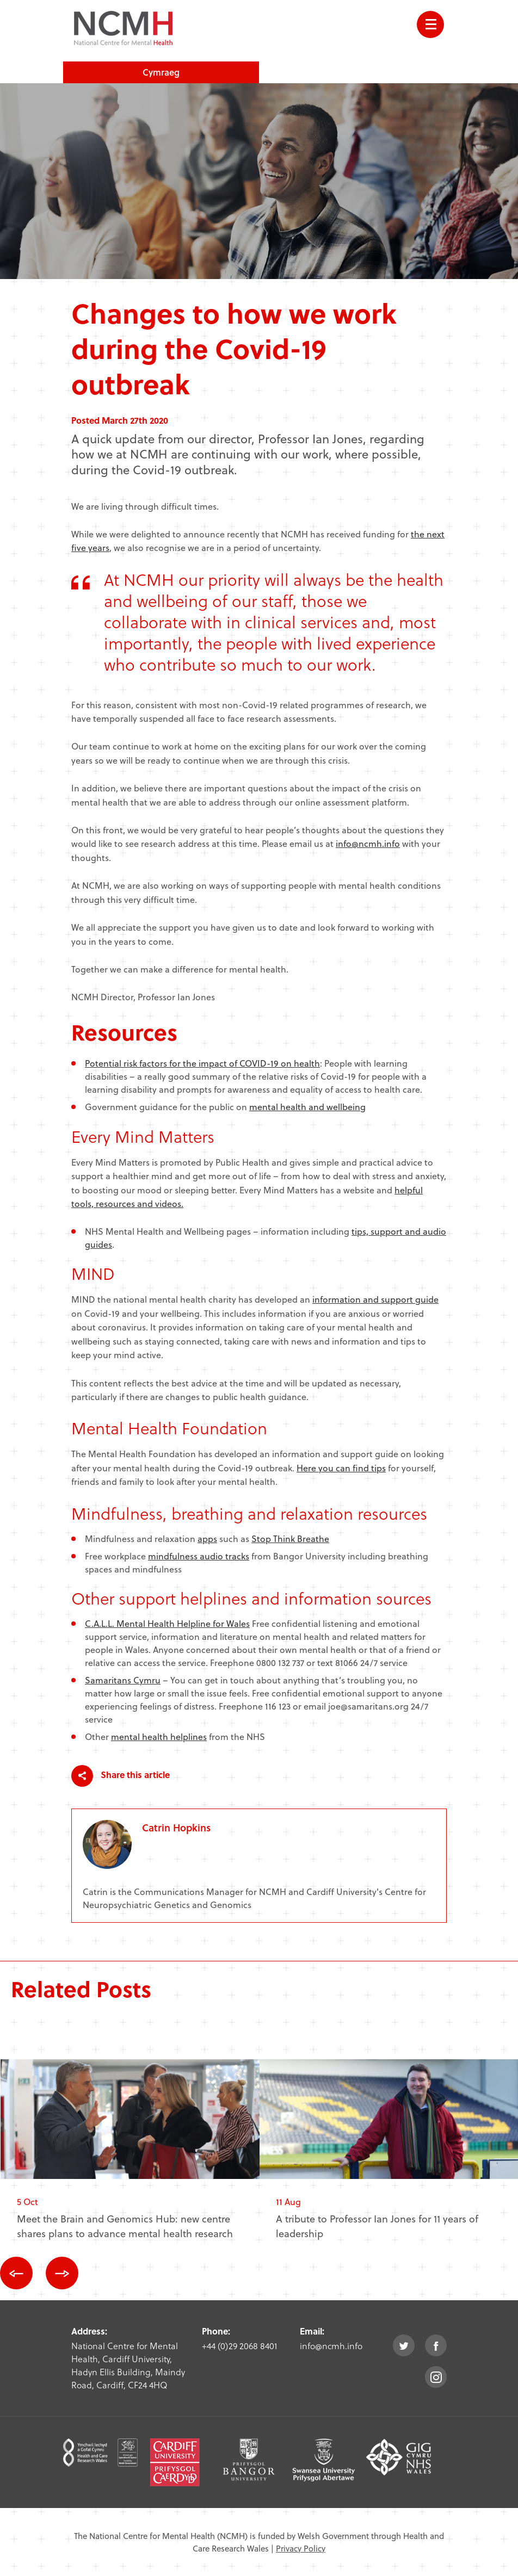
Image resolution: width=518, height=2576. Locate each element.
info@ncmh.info (368, 843)
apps (207, 1538)
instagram (436, 2377)
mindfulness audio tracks (198, 1556)
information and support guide (375, 1299)
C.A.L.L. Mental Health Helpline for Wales (167, 1623)
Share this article (120, 1776)
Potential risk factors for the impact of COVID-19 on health (202, 1063)
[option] (130, 2158)
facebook (436, 2345)
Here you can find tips (341, 1468)
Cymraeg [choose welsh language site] (161, 72)
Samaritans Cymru (123, 1680)
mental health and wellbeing (307, 1106)
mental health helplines (159, 1736)
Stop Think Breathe (290, 1538)
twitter (404, 2345)
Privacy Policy (300, 2548)
